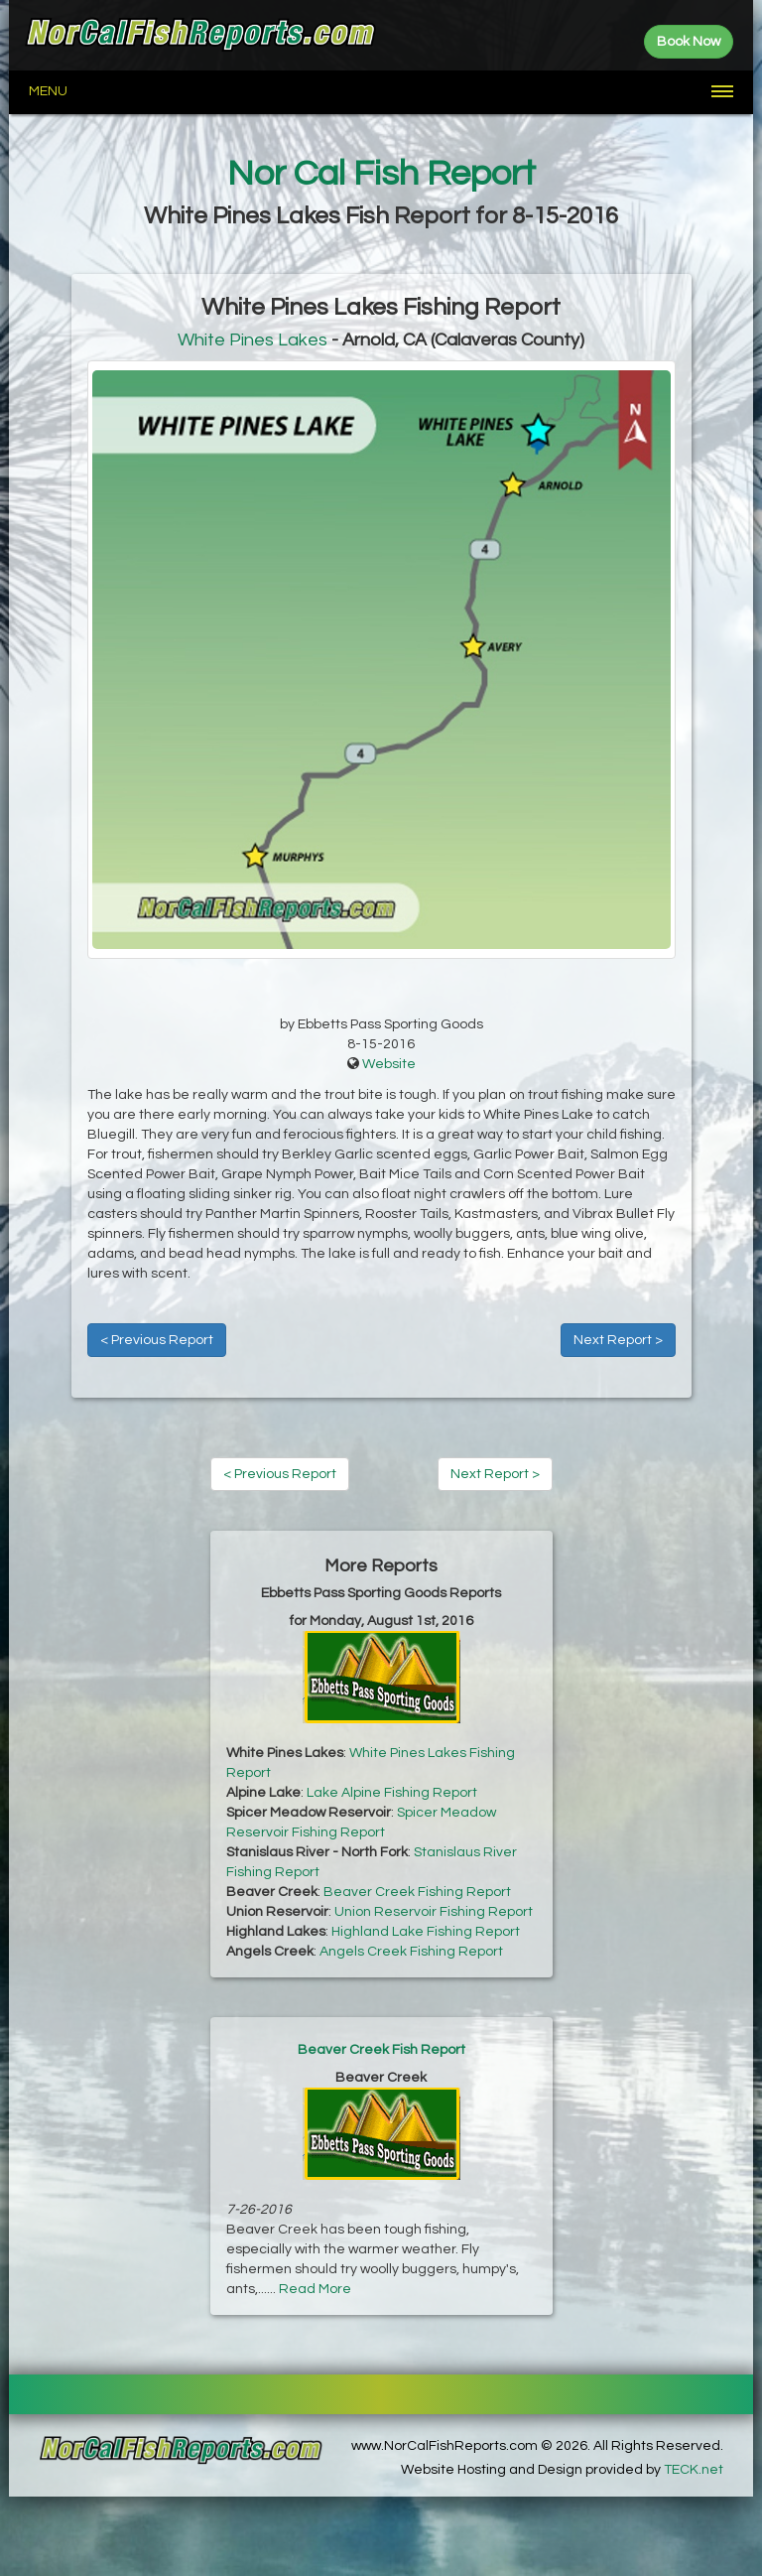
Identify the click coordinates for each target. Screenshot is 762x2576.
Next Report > (618, 1340)
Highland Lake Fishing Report (425, 1932)
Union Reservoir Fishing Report (433, 1912)
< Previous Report (156, 1340)
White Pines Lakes (252, 340)
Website (389, 1064)
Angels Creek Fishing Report (411, 1952)
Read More (315, 2289)
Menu (48, 91)
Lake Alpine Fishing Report (392, 1793)
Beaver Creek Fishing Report (417, 1892)
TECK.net (693, 2470)
